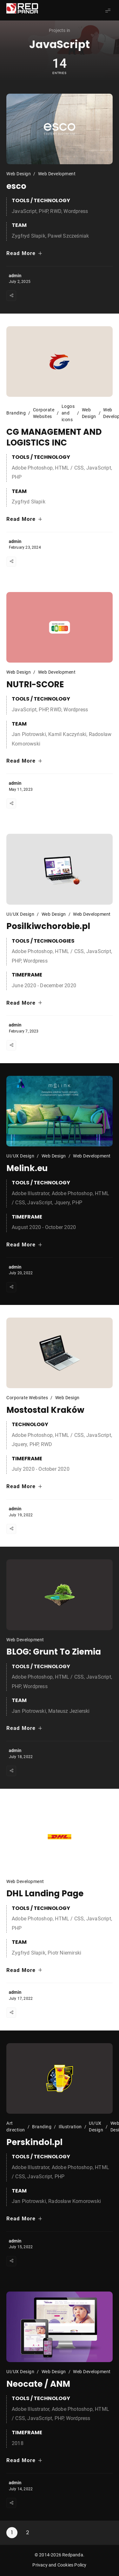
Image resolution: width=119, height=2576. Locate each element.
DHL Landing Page (44, 1893)
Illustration (70, 2126)
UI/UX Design (20, 914)
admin (15, 275)
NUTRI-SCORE (35, 684)
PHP (43, 211)
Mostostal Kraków (45, 1410)
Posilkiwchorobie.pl (48, 926)
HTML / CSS (69, 468)
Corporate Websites (44, 413)
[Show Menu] (108, 10)
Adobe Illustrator (30, 1193)
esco (16, 186)
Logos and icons (68, 413)
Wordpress (75, 211)
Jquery (62, 1203)
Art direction (15, 2126)
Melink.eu (27, 1168)
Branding (16, 412)
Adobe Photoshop (32, 468)
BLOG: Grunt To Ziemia (53, 1651)
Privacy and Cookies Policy (59, 2564)
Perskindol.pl (34, 2142)
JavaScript (24, 211)
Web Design (18, 173)
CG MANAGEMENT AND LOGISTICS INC (54, 437)
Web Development (57, 173)
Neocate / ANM (38, 2384)
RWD (55, 211)
